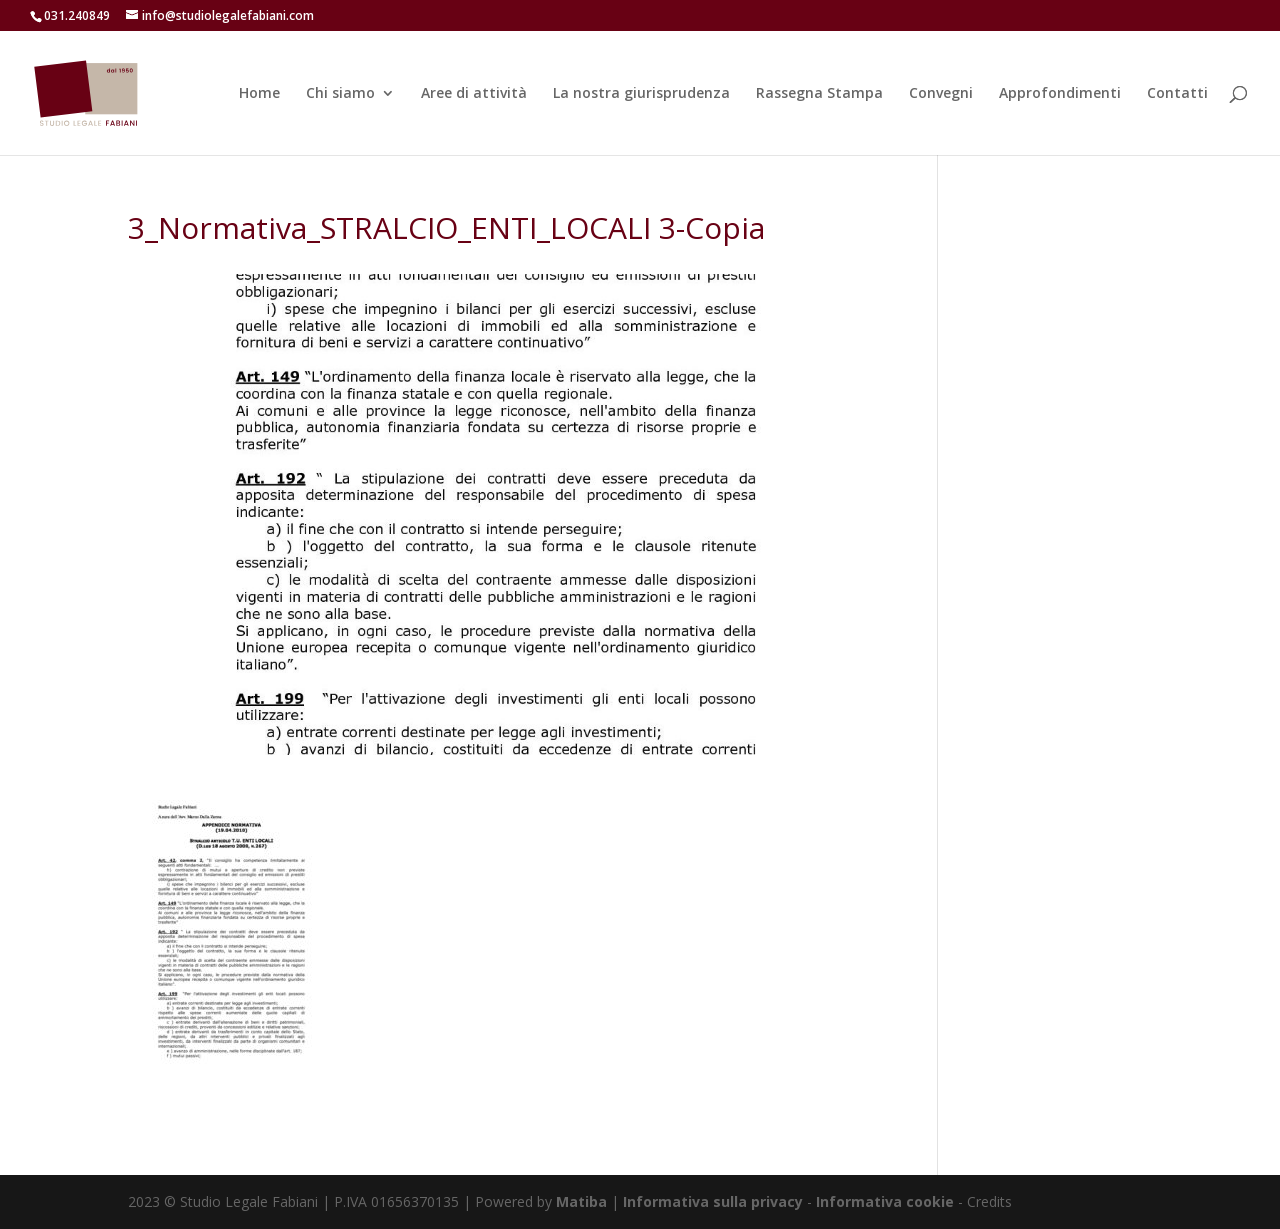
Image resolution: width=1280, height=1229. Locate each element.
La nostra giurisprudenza (641, 94)
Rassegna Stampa (819, 94)
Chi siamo (340, 94)
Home (259, 94)
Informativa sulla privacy (713, 1201)
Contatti (1177, 94)
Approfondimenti (1060, 94)
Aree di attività (474, 94)
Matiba (581, 1201)
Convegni (941, 94)
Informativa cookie (887, 1201)
